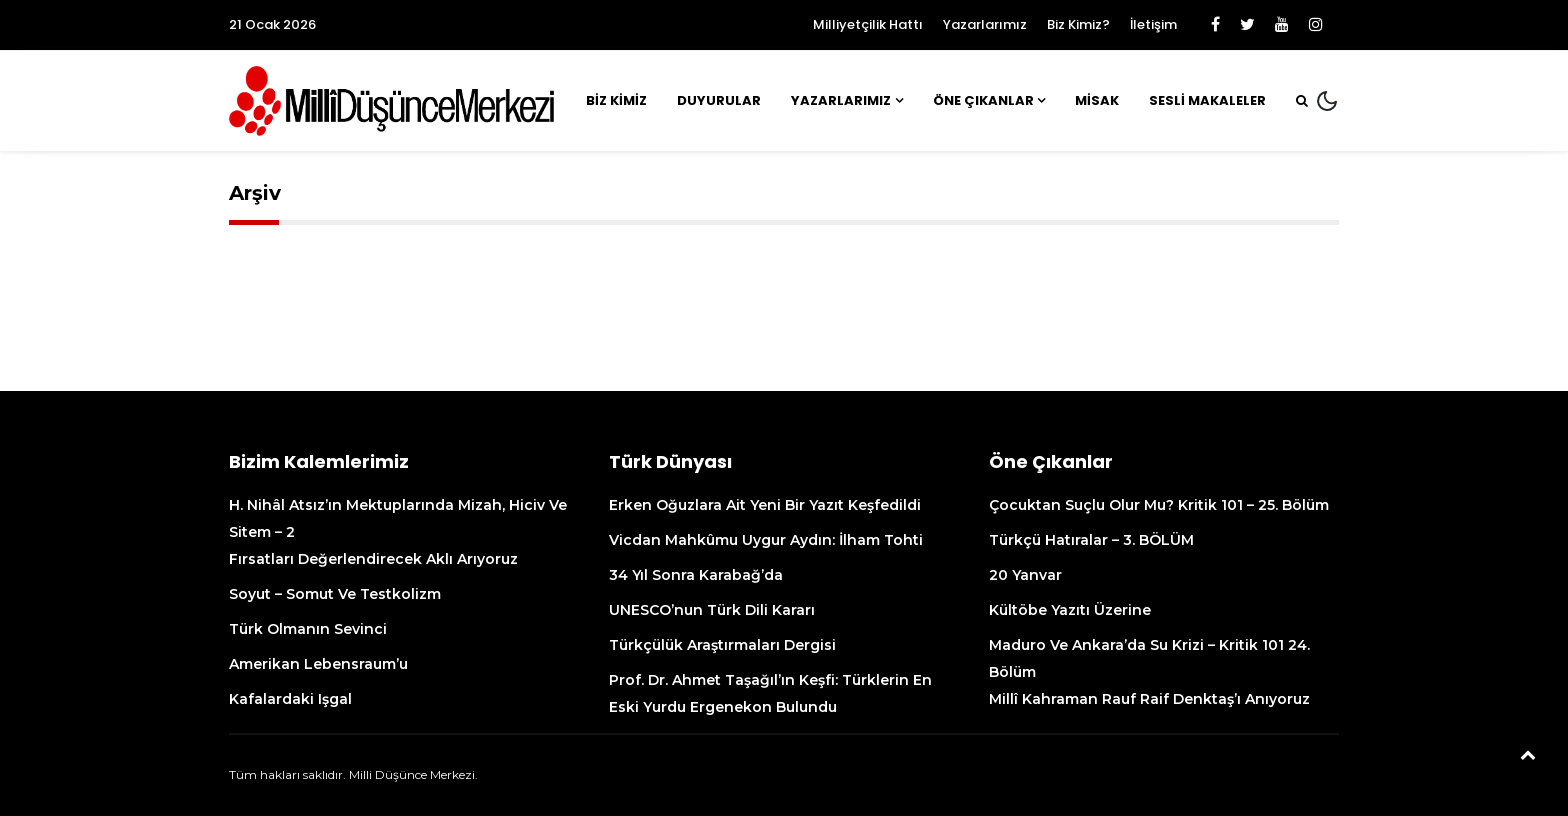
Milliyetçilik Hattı (868, 24)
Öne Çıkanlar (983, 100)
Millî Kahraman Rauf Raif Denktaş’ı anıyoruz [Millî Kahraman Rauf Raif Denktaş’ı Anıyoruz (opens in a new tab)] (1149, 699)
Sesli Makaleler (1207, 100)
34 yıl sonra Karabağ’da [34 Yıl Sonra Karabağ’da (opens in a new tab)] (696, 575)
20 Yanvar (1025, 575)
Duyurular (719, 100)
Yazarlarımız (985, 24)
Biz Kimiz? (1078, 24)
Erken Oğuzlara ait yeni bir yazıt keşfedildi (765, 505)
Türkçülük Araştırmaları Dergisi (722, 645)
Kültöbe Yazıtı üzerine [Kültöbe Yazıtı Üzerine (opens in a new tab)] (1070, 610)
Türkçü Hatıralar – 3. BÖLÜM (1091, 540)
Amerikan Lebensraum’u (318, 664)
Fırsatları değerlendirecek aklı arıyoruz (373, 559)
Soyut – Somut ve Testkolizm (335, 594)
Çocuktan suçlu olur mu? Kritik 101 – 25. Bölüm (1159, 505)
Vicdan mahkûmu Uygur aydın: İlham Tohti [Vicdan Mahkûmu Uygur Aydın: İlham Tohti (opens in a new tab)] (768, 540)
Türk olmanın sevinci (308, 629)
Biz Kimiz (616, 100)
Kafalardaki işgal (290, 699)
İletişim (1153, 24)
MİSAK (1097, 100)
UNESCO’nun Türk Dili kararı (712, 610)
